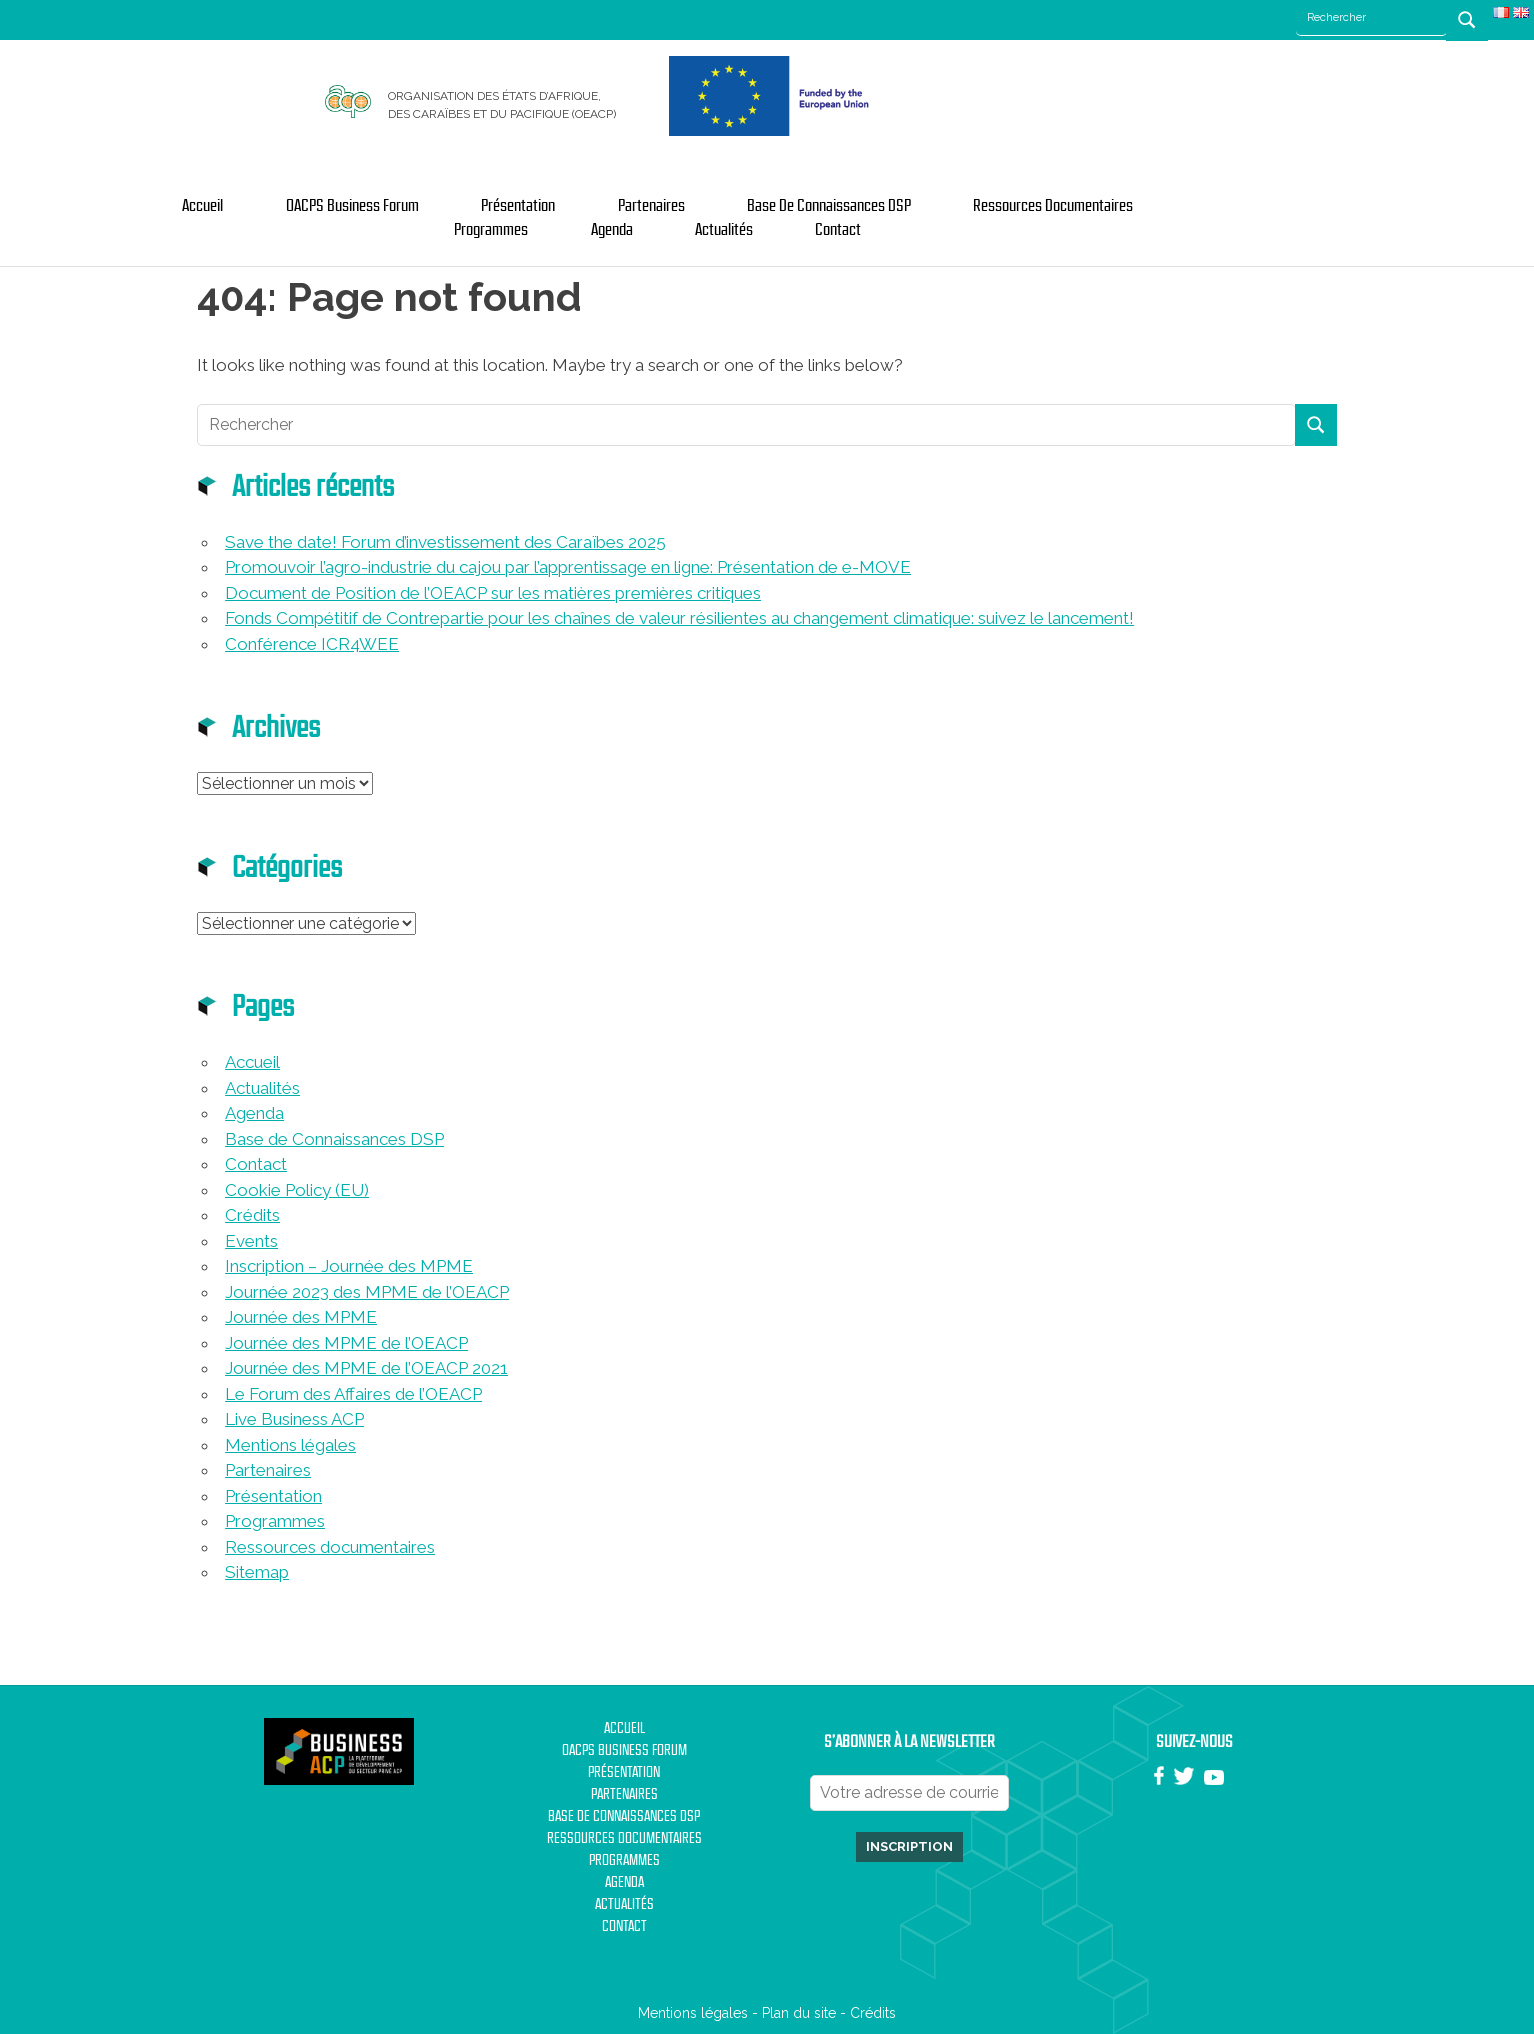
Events (251, 1241)
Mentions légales (290, 1445)
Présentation (518, 206)
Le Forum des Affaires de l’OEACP (353, 1394)
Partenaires (651, 206)
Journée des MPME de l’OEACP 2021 (366, 1368)
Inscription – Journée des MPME (349, 1266)
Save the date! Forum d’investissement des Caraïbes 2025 (445, 542)
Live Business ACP (294, 1419)
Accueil (202, 206)
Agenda (612, 230)
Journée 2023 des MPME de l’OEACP (367, 1292)
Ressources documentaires (1053, 206)
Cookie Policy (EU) (297, 1190)
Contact (838, 230)
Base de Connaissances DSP (829, 206)
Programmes (491, 230)
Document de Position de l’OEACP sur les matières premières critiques (493, 593)
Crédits (252, 1215)
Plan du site (799, 2013)
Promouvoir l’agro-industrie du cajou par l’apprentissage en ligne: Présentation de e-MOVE (568, 567)
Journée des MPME (301, 1317)
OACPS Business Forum (352, 206)
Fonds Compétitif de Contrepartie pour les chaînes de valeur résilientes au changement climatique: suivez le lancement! (679, 618)
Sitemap (257, 1572)
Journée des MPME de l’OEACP (346, 1343)
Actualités (724, 230)
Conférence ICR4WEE (312, 644)
